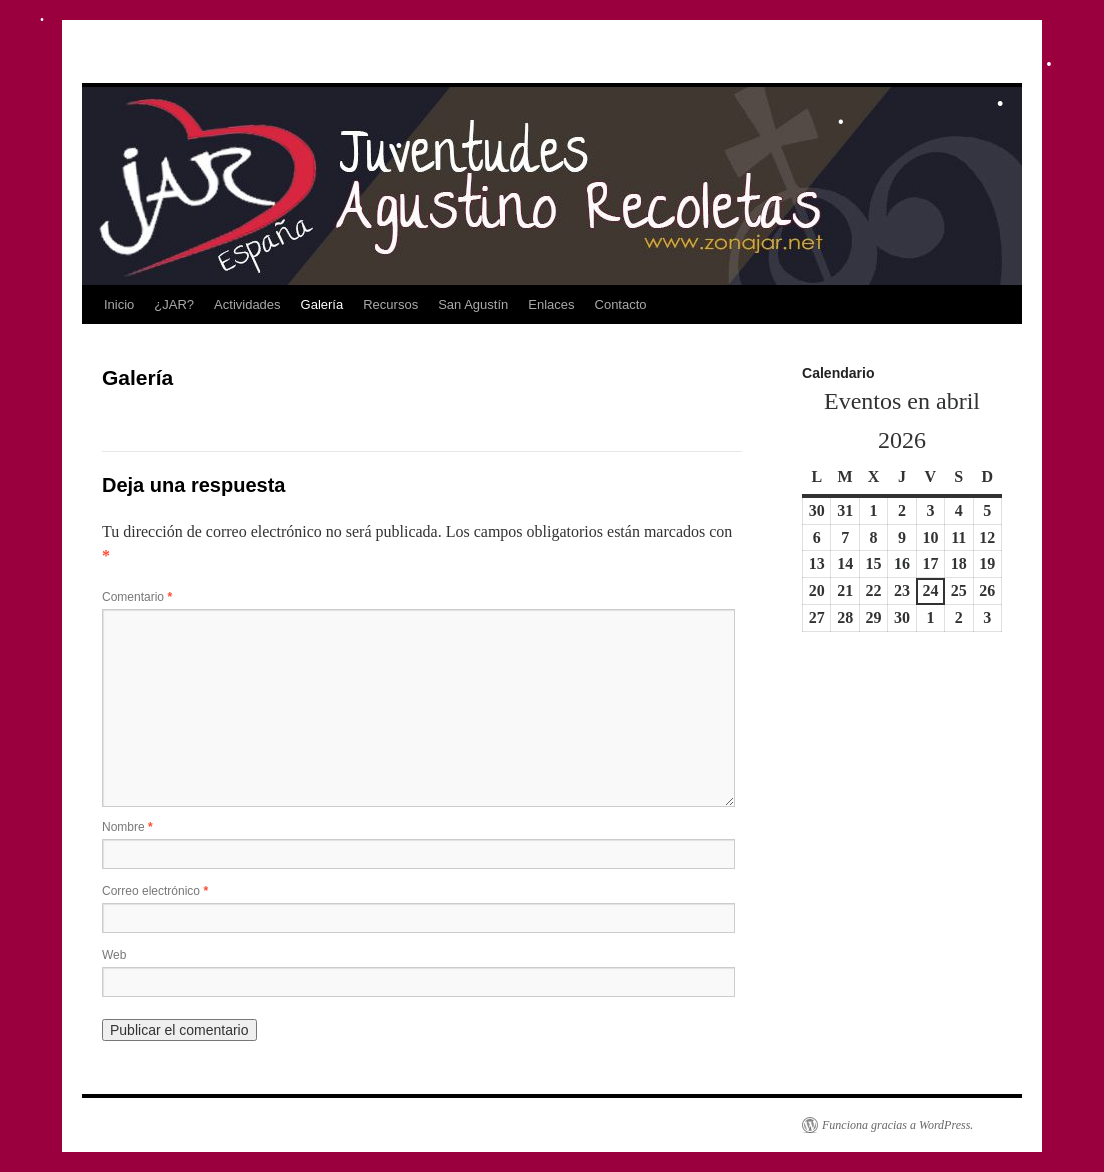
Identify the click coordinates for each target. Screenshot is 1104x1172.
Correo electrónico (155, 891)
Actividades (247, 304)
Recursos (390, 304)
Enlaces (551, 304)
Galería (322, 304)
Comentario (137, 597)
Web (114, 955)
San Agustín (473, 304)
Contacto (621, 304)
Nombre (127, 827)
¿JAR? (174, 304)
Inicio (119, 304)
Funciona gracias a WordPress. (897, 1125)
